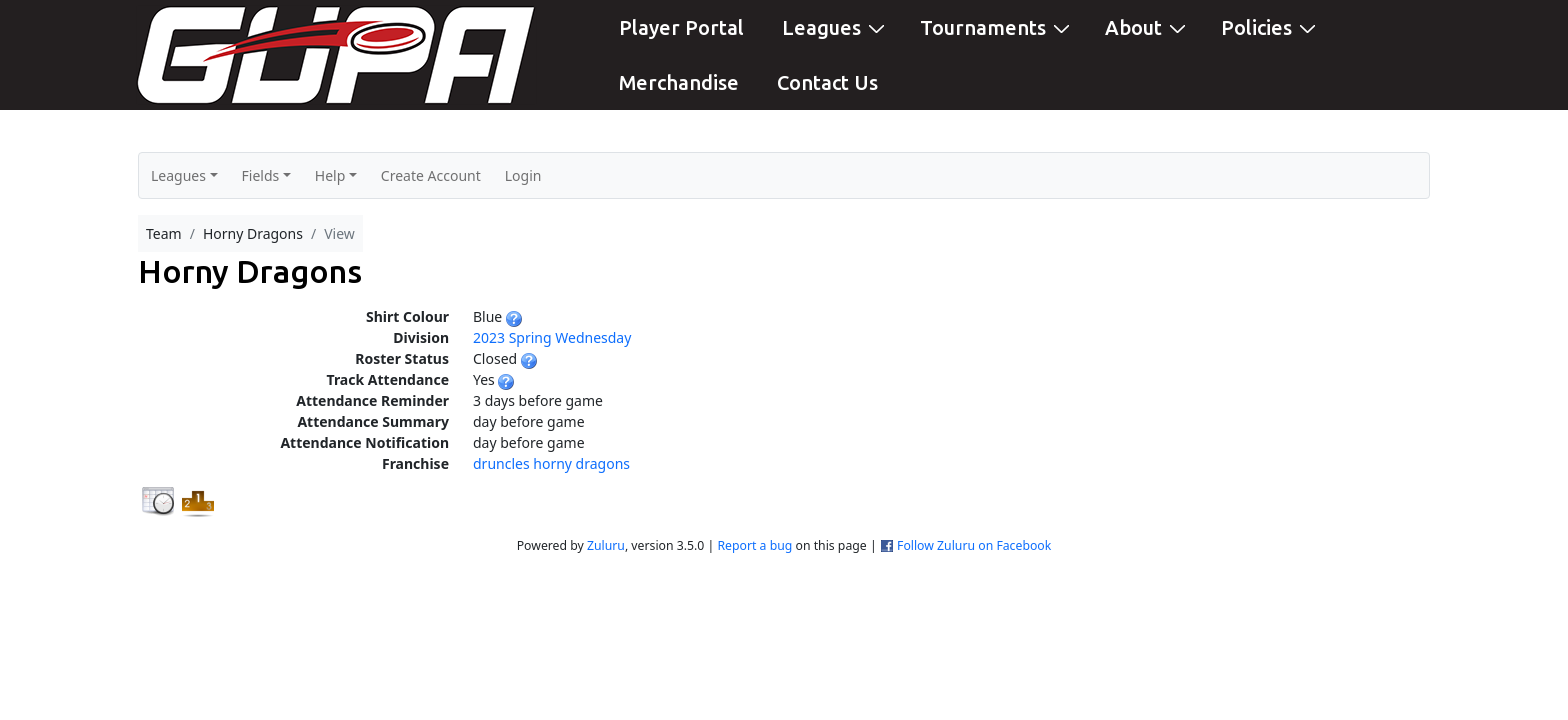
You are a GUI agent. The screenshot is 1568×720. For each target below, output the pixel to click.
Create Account (431, 175)
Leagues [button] (178, 175)
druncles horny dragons (551, 463)
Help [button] (330, 175)
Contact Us (827, 82)
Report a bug (754, 545)
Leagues (836, 26)
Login (523, 175)
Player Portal (681, 27)
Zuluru (606, 545)
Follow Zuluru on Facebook (974, 545)
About (1148, 26)
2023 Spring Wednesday (552, 337)
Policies (1271, 26)
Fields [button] (261, 175)
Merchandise (679, 82)
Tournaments (997, 26)
